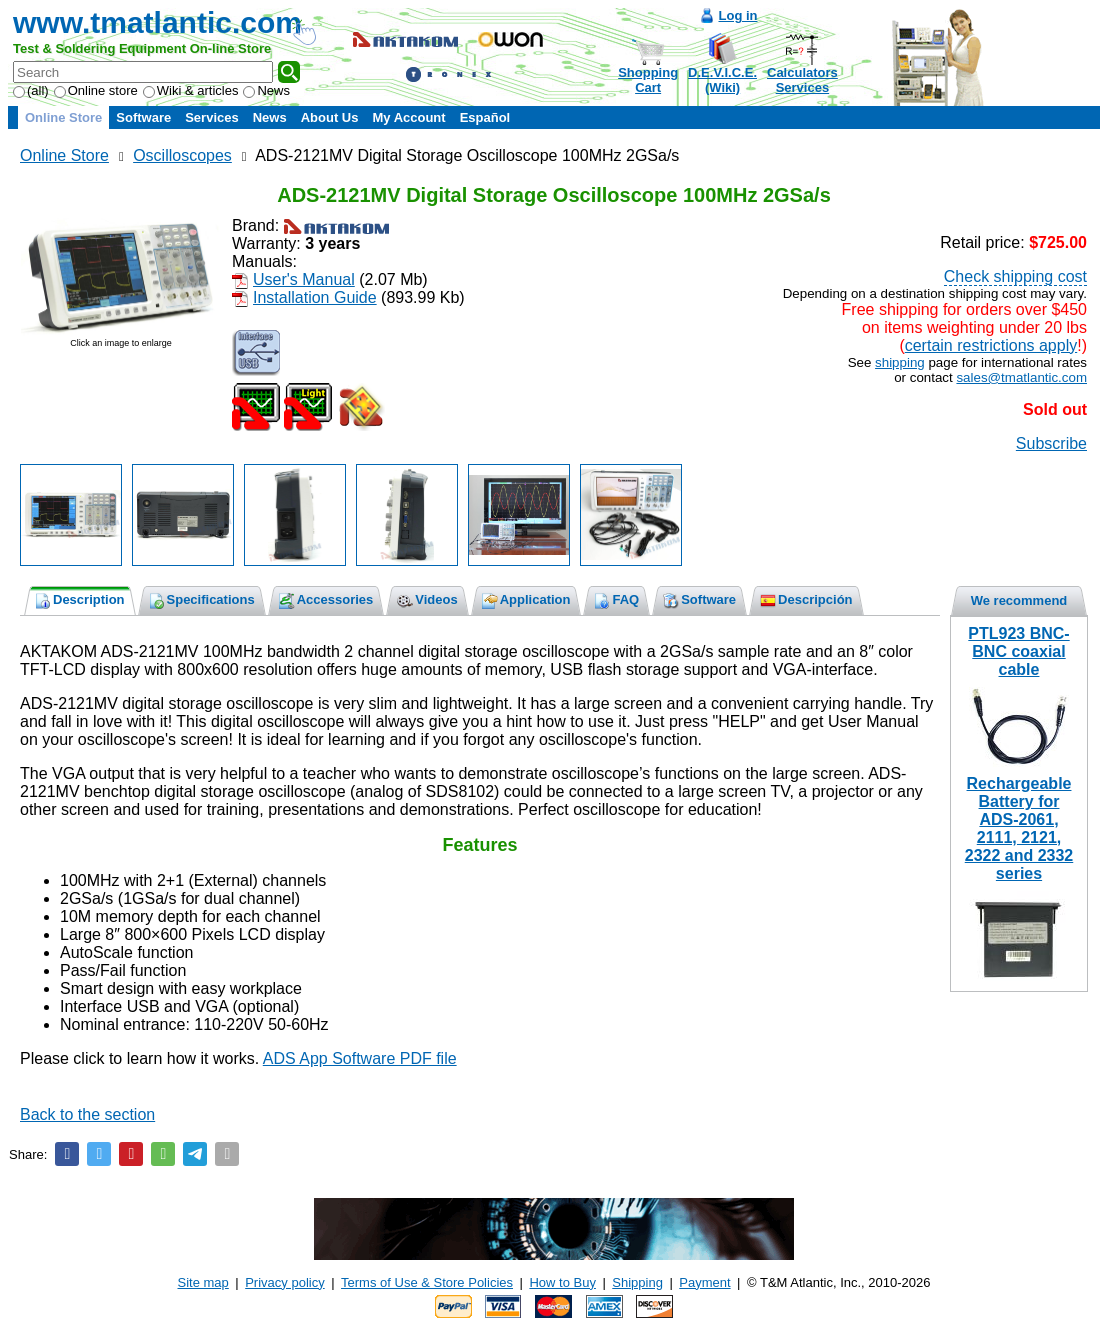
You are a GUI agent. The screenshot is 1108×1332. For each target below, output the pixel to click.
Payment (704, 1282)
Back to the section (87, 1114)
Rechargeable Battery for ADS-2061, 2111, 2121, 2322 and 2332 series (1019, 828)
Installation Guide (315, 297)
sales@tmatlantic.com (1021, 377)
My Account (408, 117)
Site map (203, 1282)
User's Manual (304, 279)
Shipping (637, 1282)
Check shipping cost (1015, 276)
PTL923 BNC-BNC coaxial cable (1018, 651)
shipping (900, 362)
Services (212, 117)
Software (143, 117)
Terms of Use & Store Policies (427, 1282)
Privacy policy (284, 1282)
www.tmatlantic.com (157, 22)
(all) (31, 90)
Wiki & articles (191, 90)
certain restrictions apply (991, 345)
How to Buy (562, 1282)
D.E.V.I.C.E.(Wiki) (722, 80)
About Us (330, 117)
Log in (738, 15)
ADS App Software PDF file (360, 1058)
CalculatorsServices (802, 80)
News (266, 90)
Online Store (63, 117)
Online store (96, 90)
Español (485, 117)
